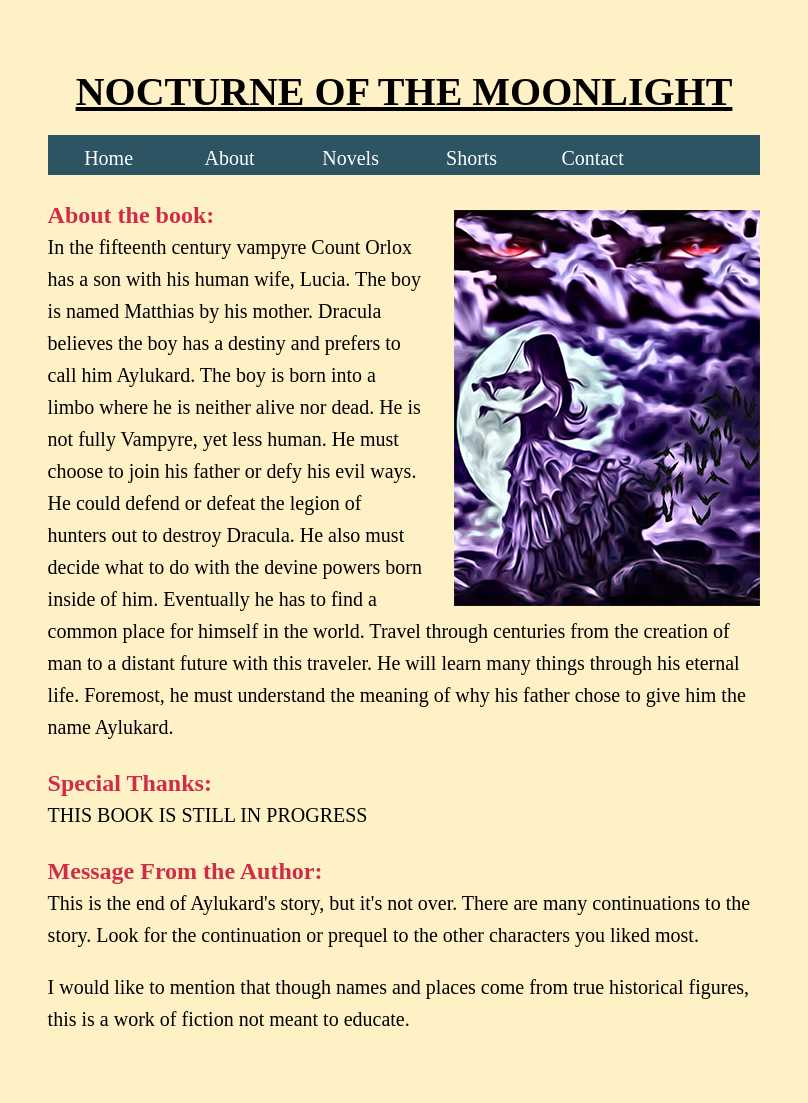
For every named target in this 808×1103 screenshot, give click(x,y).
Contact (592, 158)
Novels (350, 158)
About (230, 158)
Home (108, 158)
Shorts (471, 158)
